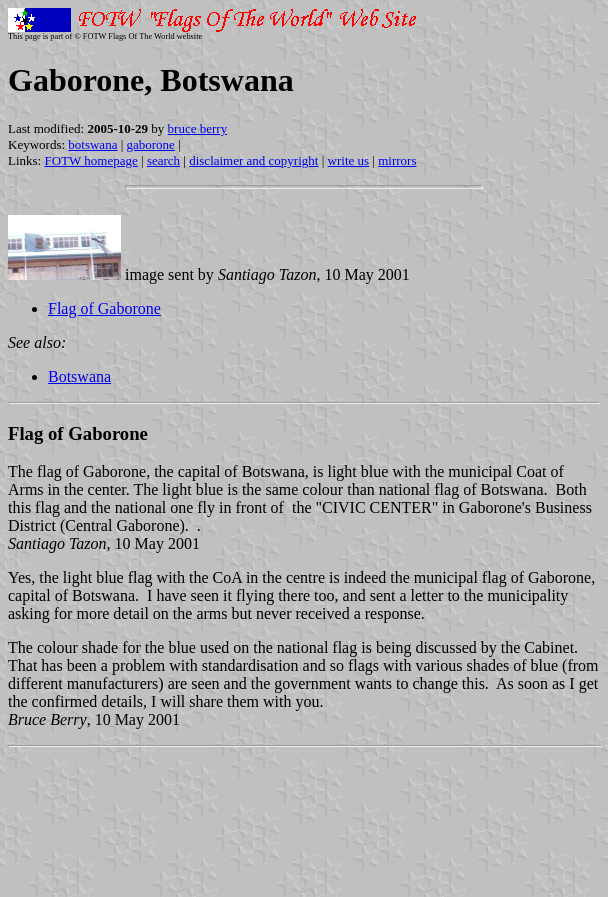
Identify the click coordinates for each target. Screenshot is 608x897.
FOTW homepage (90, 160)
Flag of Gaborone (104, 308)
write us (349, 160)
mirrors (397, 160)
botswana (92, 144)
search (163, 160)
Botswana (79, 376)
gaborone (151, 144)
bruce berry (198, 128)
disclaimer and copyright (253, 160)
